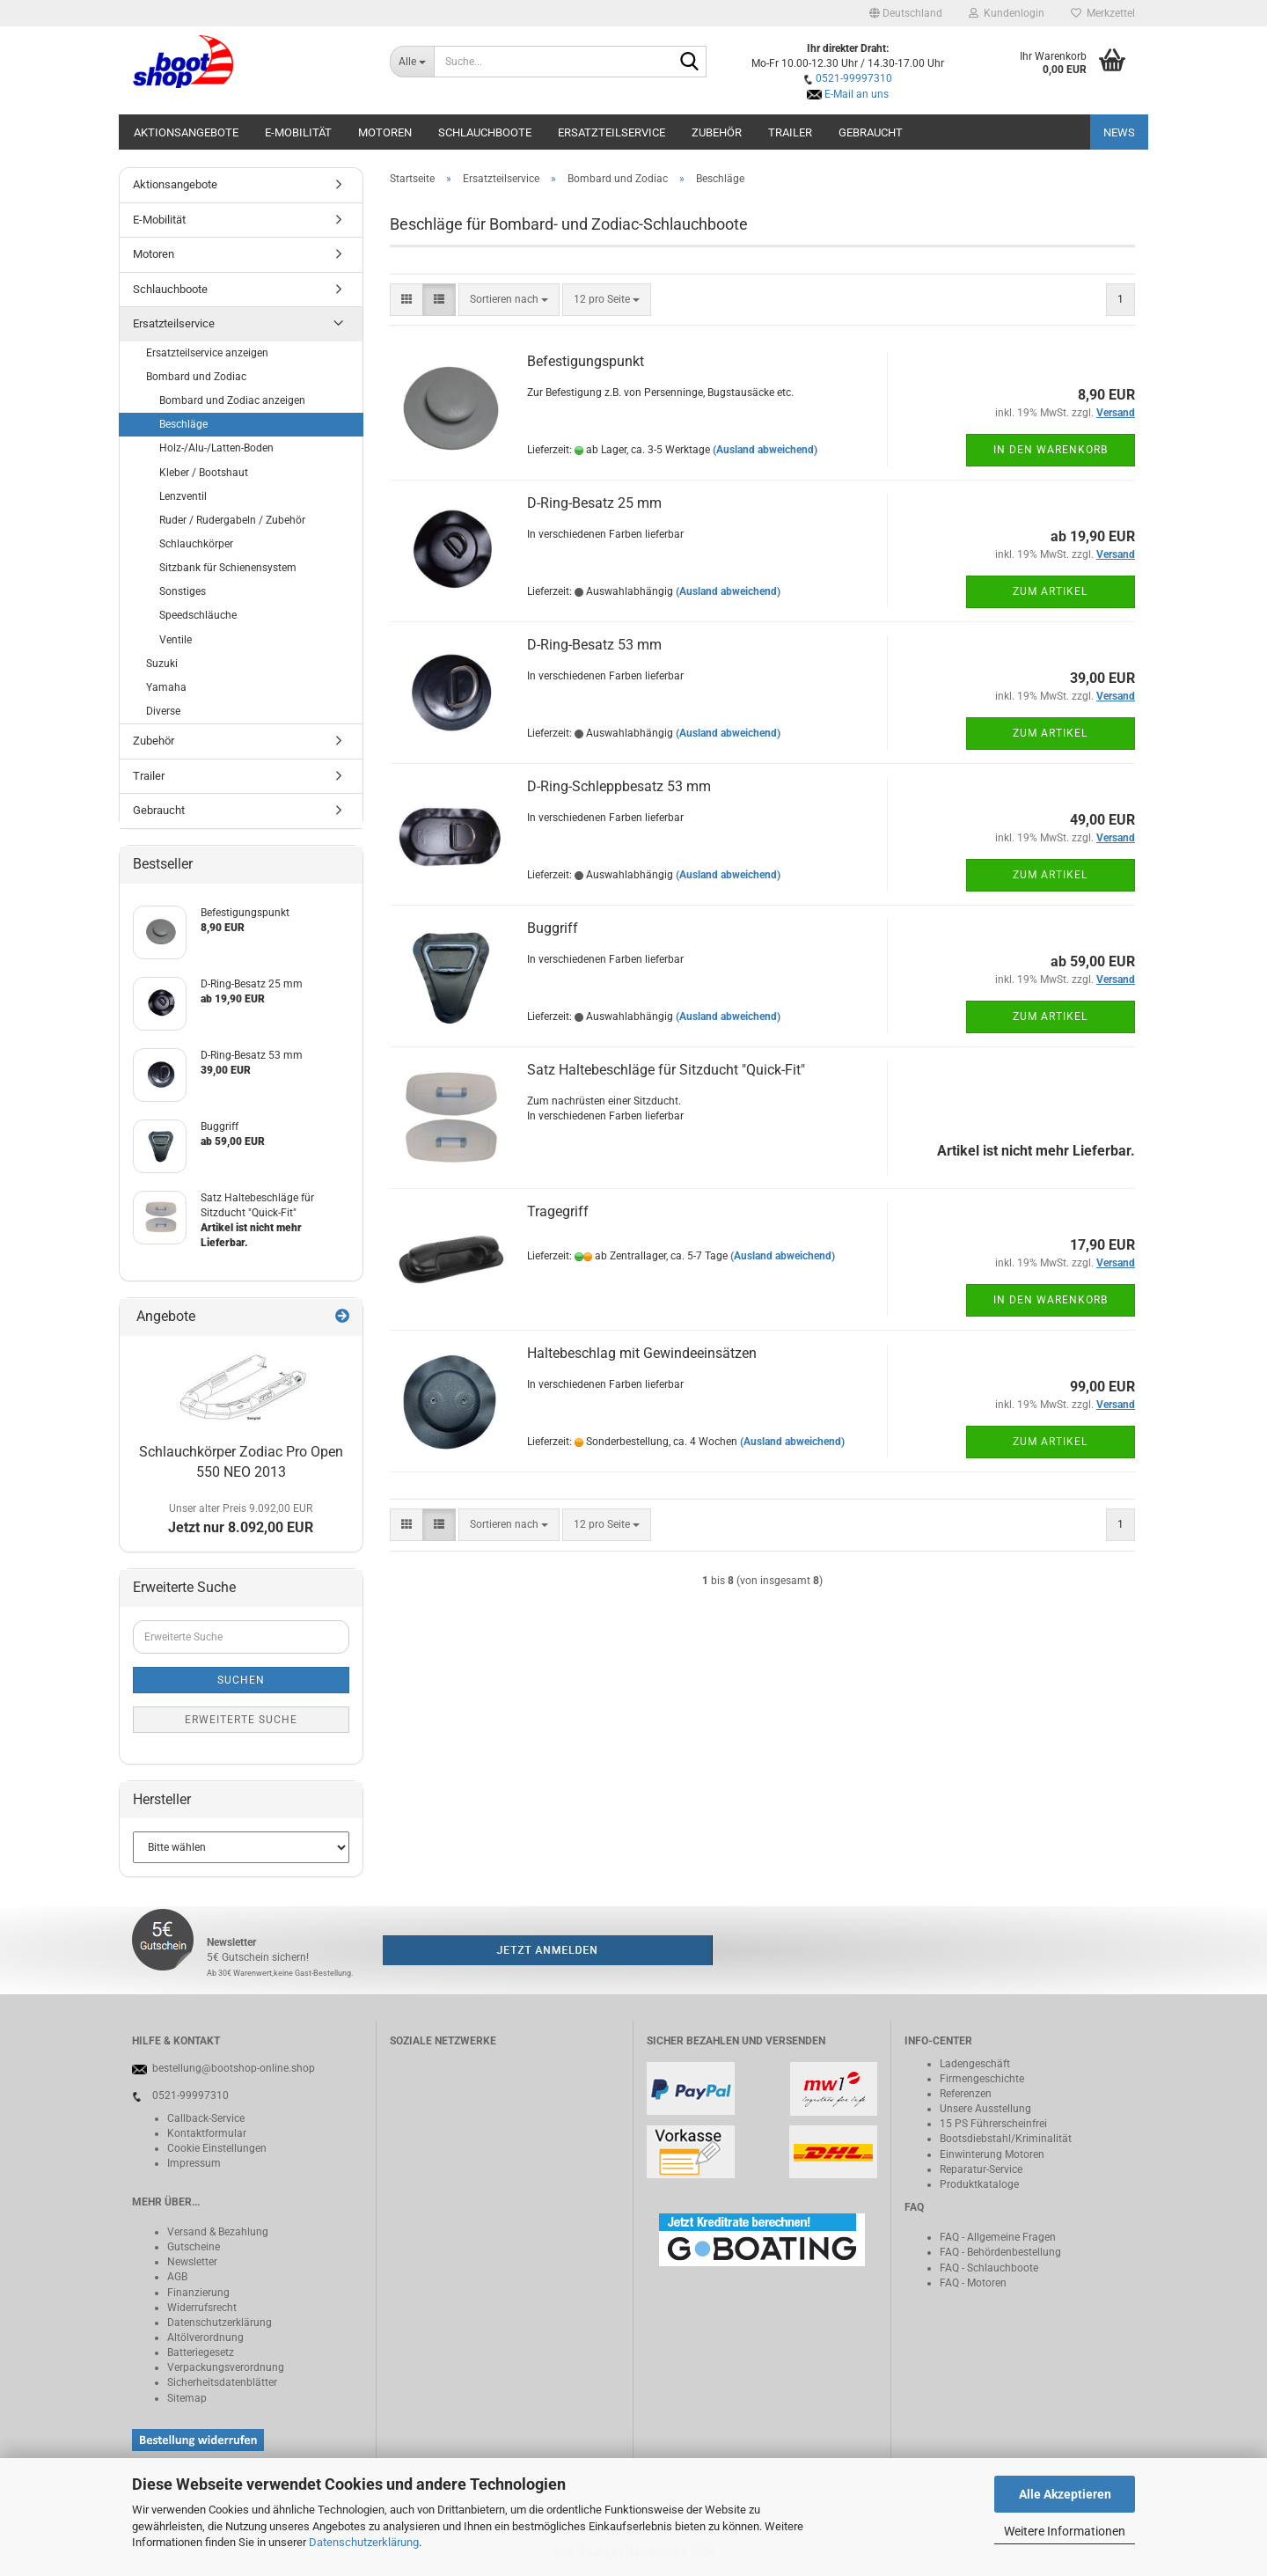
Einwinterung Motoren (992, 2154)
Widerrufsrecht (202, 2307)
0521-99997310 (854, 78)
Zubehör (717, 132)
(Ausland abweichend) (765, 450)
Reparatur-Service (981, 2169)
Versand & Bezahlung (217, 2232)
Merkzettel (1103, 13)
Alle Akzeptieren (1065, 2494)
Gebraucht (871, 132)
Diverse (163, 711)
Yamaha (166, 687)
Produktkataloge (979, 2184)
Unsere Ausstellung (985, 2109)
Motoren (385, 132)
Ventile (175, 640)
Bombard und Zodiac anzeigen (232, 400)
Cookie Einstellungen (217, 2148)
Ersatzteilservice (611, 132)
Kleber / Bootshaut (203, 472)
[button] (906, 13)
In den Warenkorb (1050, 450)
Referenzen (966, 2094)
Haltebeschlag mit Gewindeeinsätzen (642, 1353)
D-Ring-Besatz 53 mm (594, 644)
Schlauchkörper (196, 544)
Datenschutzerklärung (364, 2542)
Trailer (790, 132)
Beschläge (183, 424)
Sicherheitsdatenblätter (222, 2382)
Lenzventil (183, 496)
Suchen (241, 1680)
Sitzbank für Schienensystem (228, 567)
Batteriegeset (198, 2352)
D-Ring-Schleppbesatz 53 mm (619, 786)
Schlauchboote (484, 132)
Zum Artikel (1050, 591)
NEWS (1119, 132)
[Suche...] (412, 61)
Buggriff (552, 928)
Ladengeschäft (975, 2064)
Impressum (194, 2163)
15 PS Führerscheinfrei (993, 2123)
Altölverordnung (205, 2337)
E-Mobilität (298, 132)
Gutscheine (193, 2247)
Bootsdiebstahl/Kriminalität (1006, 2138)
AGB (177, 2277)
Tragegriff (558, 1211)
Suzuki (162, 663)
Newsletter (192, 2262)
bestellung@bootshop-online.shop (233, 2068)
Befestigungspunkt (585, 361)
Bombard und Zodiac (196, 377)
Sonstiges (182, 591)
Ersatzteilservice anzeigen (207, 353)
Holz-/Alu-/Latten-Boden (216, 448)
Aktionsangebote (186, 132)
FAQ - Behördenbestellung (1000, 2252)
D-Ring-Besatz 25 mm (594, 503)
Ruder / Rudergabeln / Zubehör (232, 520)
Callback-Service (206, 2118)
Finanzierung (198, 2292)
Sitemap (187, 2398)
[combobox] (509, 299)
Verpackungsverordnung (225, 2367)
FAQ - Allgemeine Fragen (998, 2237)
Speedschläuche (198, 615)
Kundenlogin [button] (1006, 13)
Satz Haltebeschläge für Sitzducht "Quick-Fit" (666, 1069)
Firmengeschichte (982, 2079)
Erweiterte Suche (241, 1720)
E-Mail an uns (856, 94)
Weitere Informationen (1064, 2531)
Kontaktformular (206, 2133)
